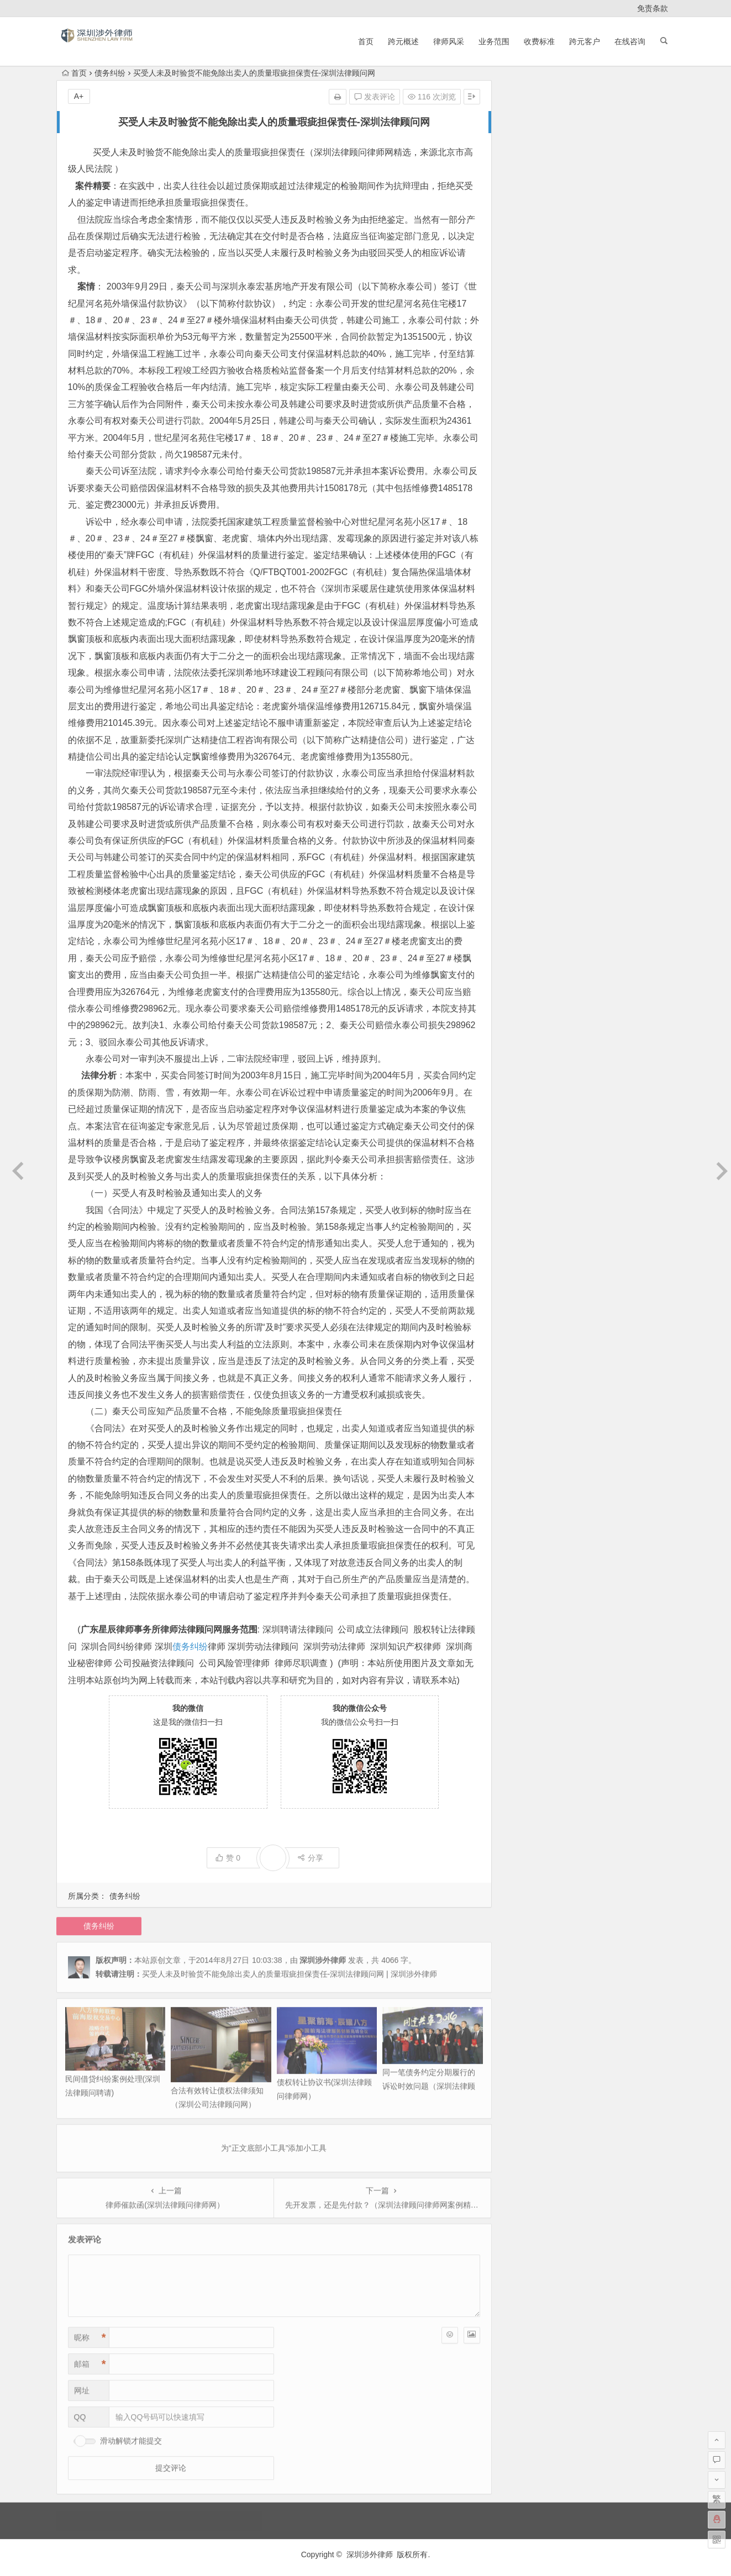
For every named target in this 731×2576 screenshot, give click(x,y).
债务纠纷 (109, 73)
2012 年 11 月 (530, 582)
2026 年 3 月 (528, 133)
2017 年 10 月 (530, 303)
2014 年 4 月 (528, 443)
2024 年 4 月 (528, 211)
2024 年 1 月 (528, 226)
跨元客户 (584, 41)
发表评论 (374, 96)
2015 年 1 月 (528, 350)
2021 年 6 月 (528, 257)
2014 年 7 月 (528, 427)
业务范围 (493, 41)
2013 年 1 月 (528, 551)
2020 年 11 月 (530, 272)
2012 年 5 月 (528, 675)
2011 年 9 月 (528, 767)
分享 (310, 1857)
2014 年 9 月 (528, 396)
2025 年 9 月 (528, 195)
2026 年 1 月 (528, 149)
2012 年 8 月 (528, 628)
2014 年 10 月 (530, 381)
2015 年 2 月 (528, 334)
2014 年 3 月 (528, 458)
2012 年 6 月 (528, 659)
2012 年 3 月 (528, 706)
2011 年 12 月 (530, 737)
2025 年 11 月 (530, 164)
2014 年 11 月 (530, 365)
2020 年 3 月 (528, 288)
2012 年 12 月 (530, 566)
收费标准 (539, 41)
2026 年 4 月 (528, 118)
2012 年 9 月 (528, 613)
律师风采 (448, 41)
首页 (366, 41)
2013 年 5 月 (528, 520)
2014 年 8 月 (528, 412)
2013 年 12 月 (530, 474)
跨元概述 (403, 41)
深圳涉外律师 (369, 2554)
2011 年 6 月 (528, 798)
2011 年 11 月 (530, 752)
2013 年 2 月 (528, 535)
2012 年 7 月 (528, 644)
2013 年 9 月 (528, 489)
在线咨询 (629, 41)
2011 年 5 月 (528, 814)
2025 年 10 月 (530, 180)
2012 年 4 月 (528, 690)
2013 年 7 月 (528, 505)
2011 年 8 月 (528, 783)
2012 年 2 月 (528, 721)
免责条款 (652, 8)
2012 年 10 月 (530, 597)
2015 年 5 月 (528, 319)
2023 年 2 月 (528, 242)
